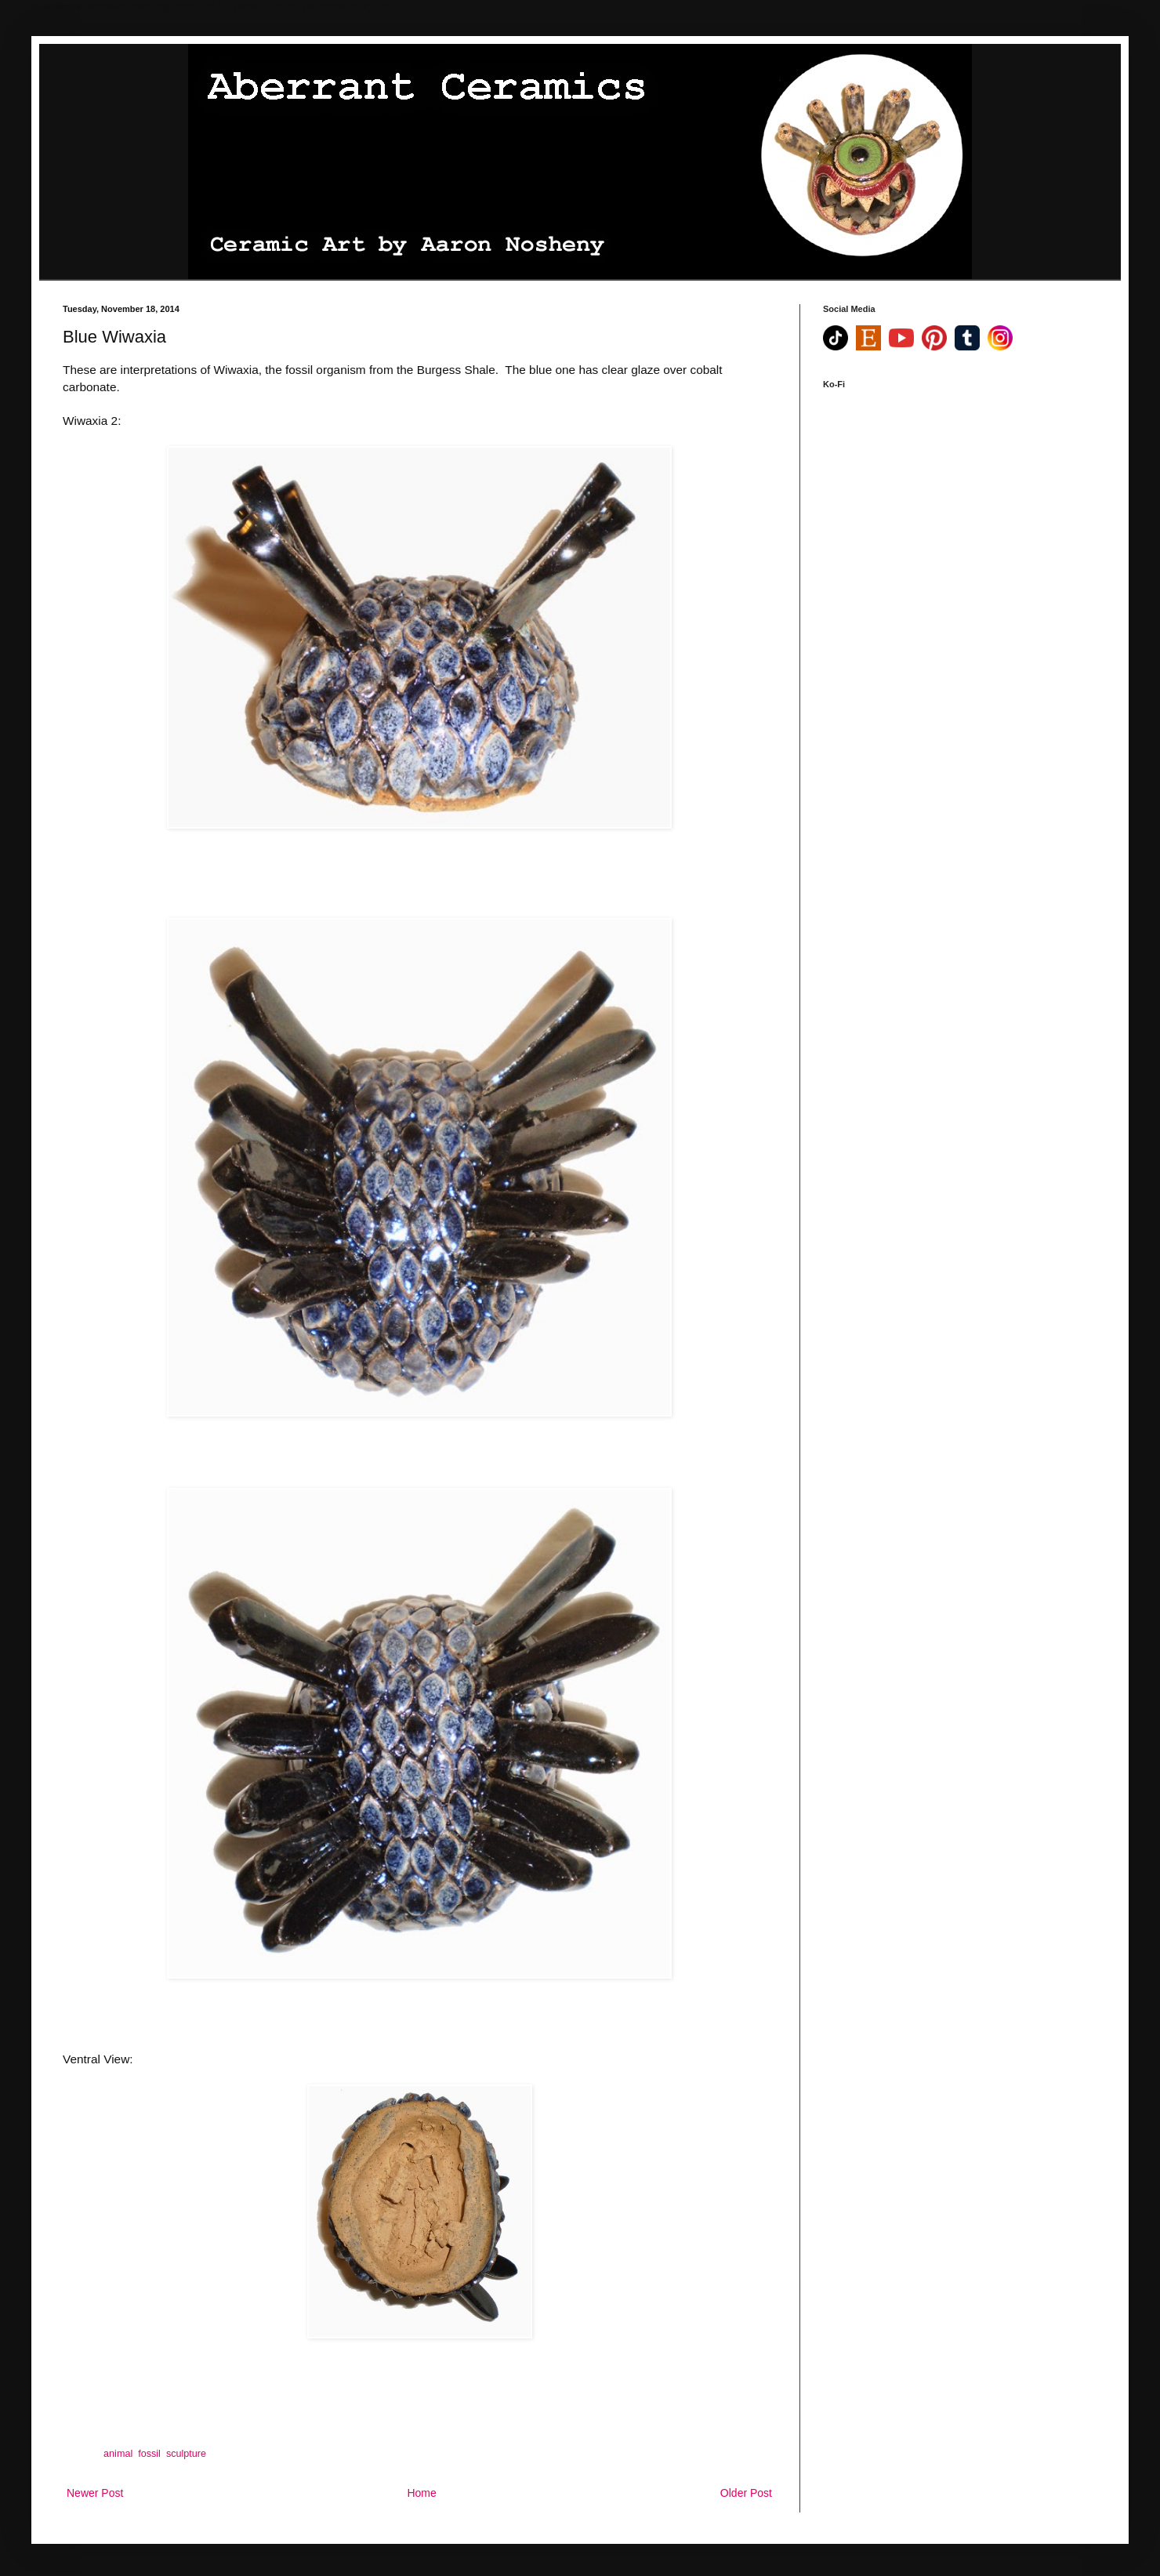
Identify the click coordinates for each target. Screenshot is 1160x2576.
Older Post (746, 2493)
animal (117, 2453)
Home (421, 2493)
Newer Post (95, 2493)
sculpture (186, 2453)
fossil (149, 2453)
